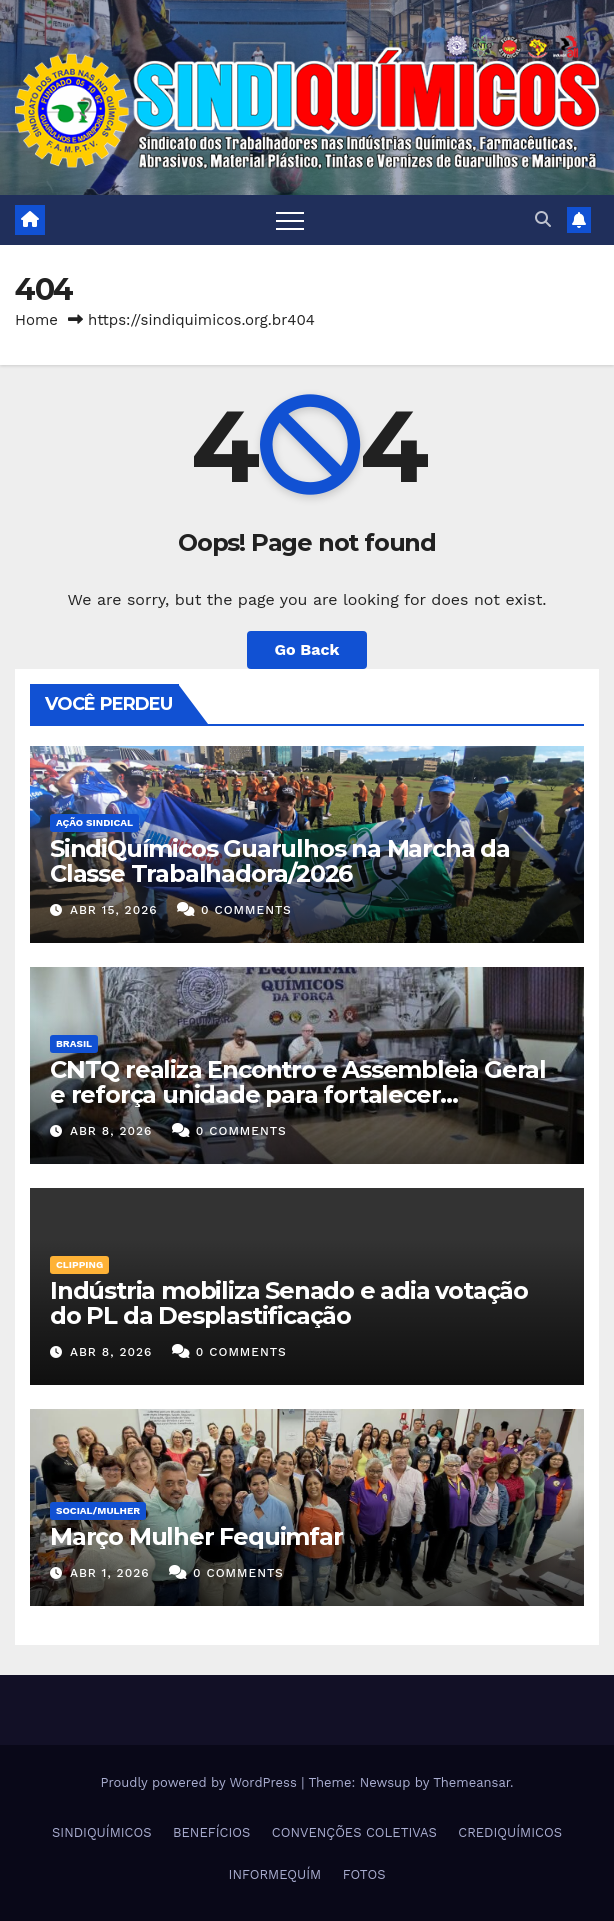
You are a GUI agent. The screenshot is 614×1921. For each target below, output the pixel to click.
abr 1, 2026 (110, 1573)
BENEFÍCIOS (211, 1832)
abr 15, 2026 (114, 910)
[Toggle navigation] (290, 220)
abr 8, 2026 (111, 1131)
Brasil (74, 1043)
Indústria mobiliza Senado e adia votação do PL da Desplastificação (289, 1303)
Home (36, 320)
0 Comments (246, 910)
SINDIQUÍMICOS (102, 1832)
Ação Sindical (94, 822)
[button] (543, 219)
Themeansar (471, 1782)
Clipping (79, 1264)
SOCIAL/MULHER (98, 1510)
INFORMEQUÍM (275, 1874)
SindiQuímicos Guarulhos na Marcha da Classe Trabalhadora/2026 (280, 861)
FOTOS (364, 1874)
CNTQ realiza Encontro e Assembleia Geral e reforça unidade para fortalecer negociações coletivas (298, 1094)
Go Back (307, 649)
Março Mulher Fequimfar (196, 1536)
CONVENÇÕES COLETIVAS (354, 1832)
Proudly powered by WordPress (200, 1782)
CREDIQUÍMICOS (510, 1832)
